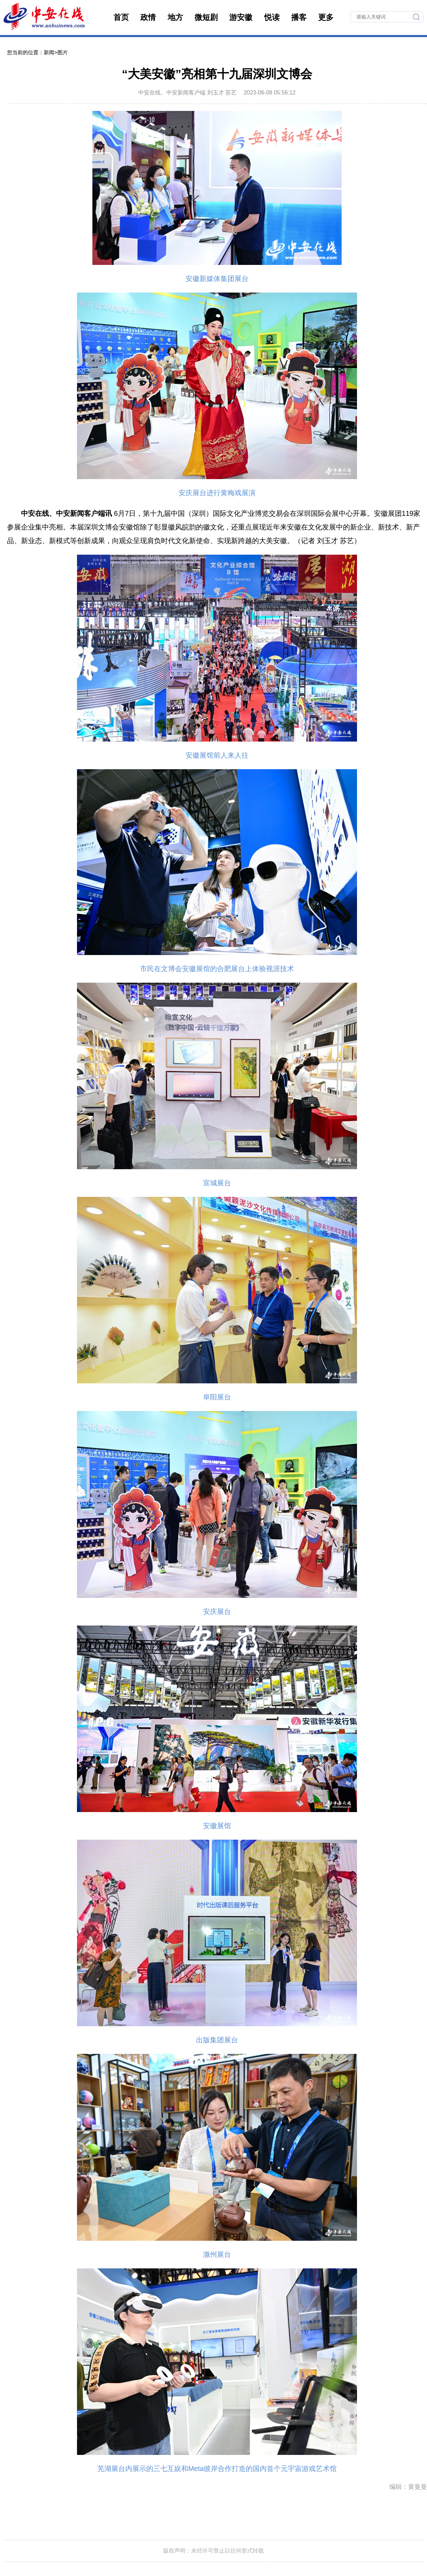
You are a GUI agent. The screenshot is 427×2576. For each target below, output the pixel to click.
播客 (299, 17)
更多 (326, 17)
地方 (175, 17)
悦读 (272, 17)
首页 (121, 17)
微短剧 (206, 17)
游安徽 (240, 17)
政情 (148, 17)
